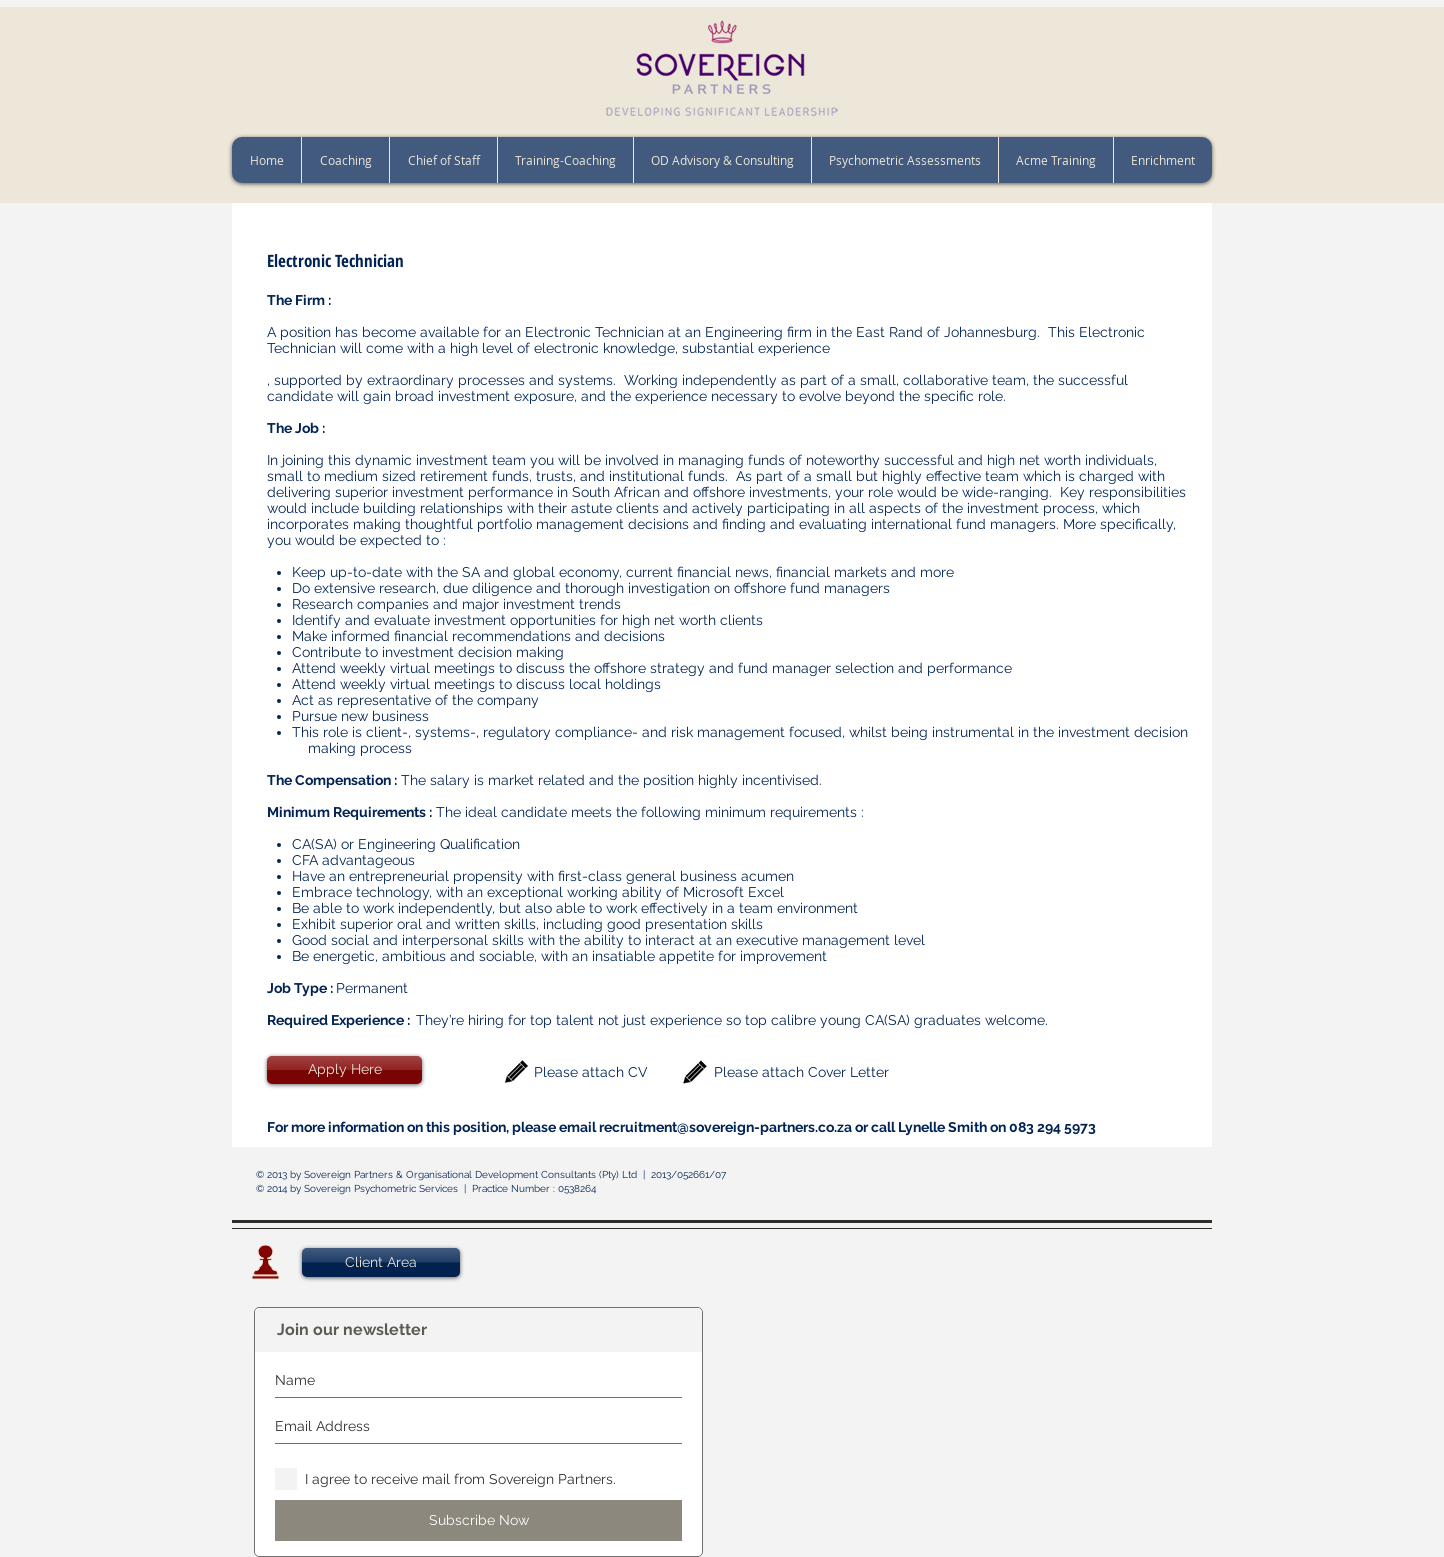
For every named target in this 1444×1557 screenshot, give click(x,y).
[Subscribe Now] (478, 1520)
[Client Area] (381, 1262)
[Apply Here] (344, 1070)
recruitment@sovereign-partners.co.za (725, 1127)
